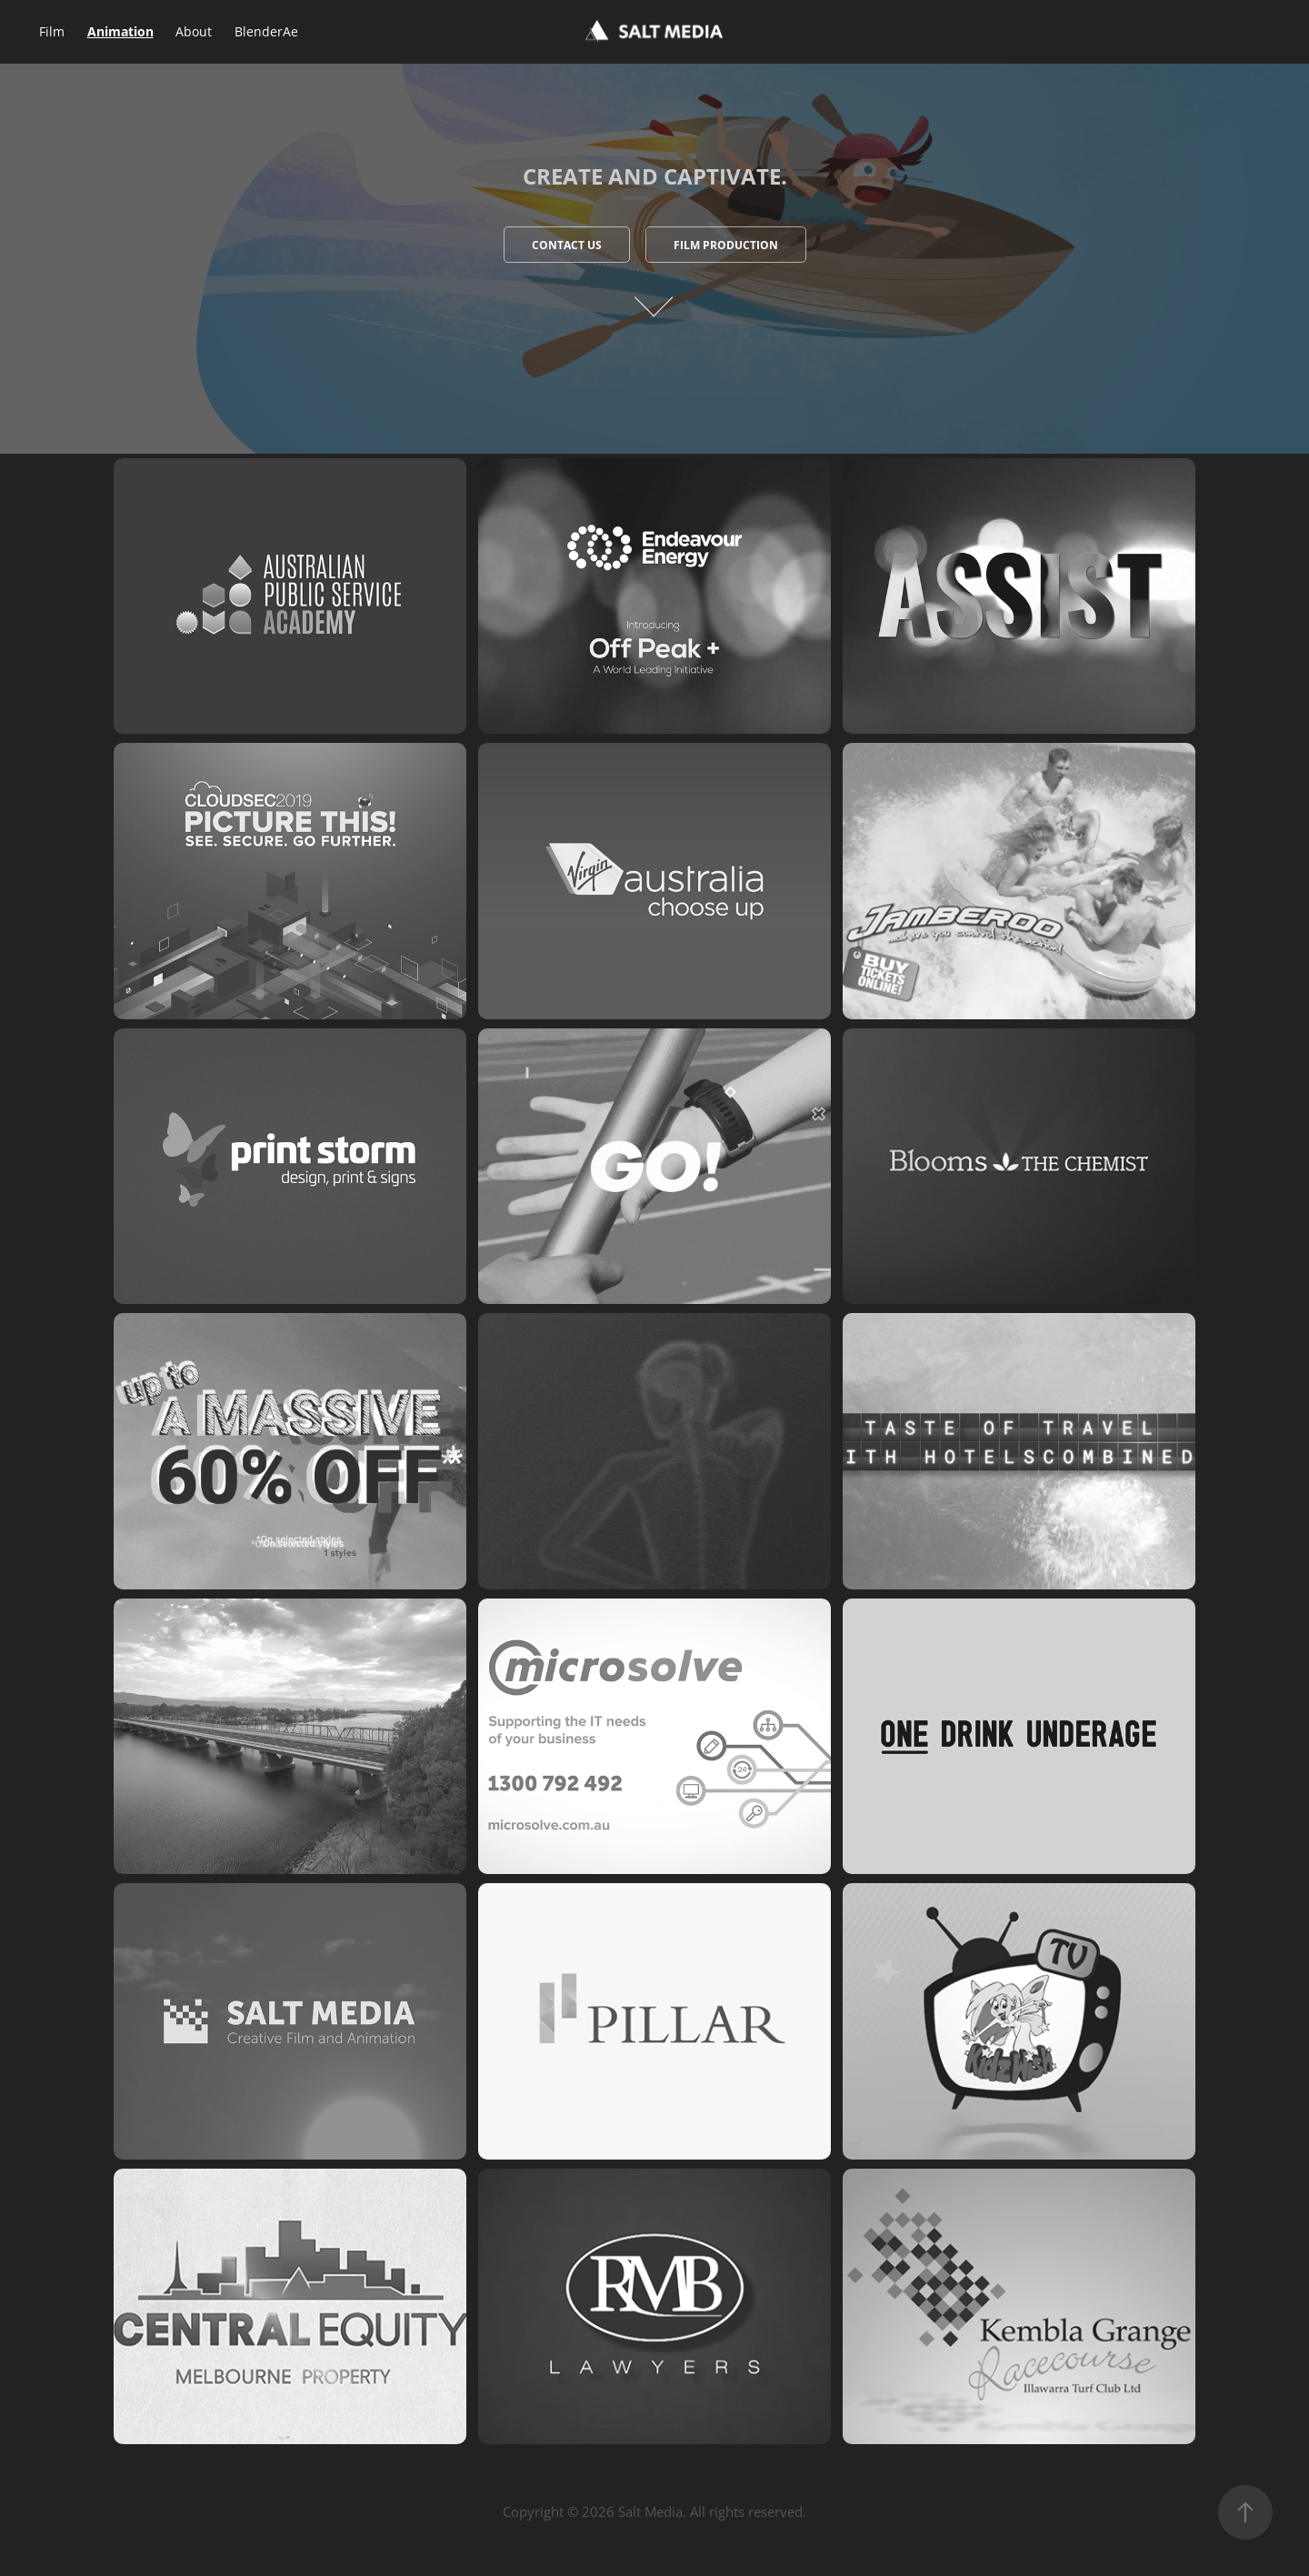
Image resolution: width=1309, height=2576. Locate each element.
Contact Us (567, 245)
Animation (120, 31)
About (193, 31)
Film (52, 31)
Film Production (726, 245)
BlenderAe (266, 31)
